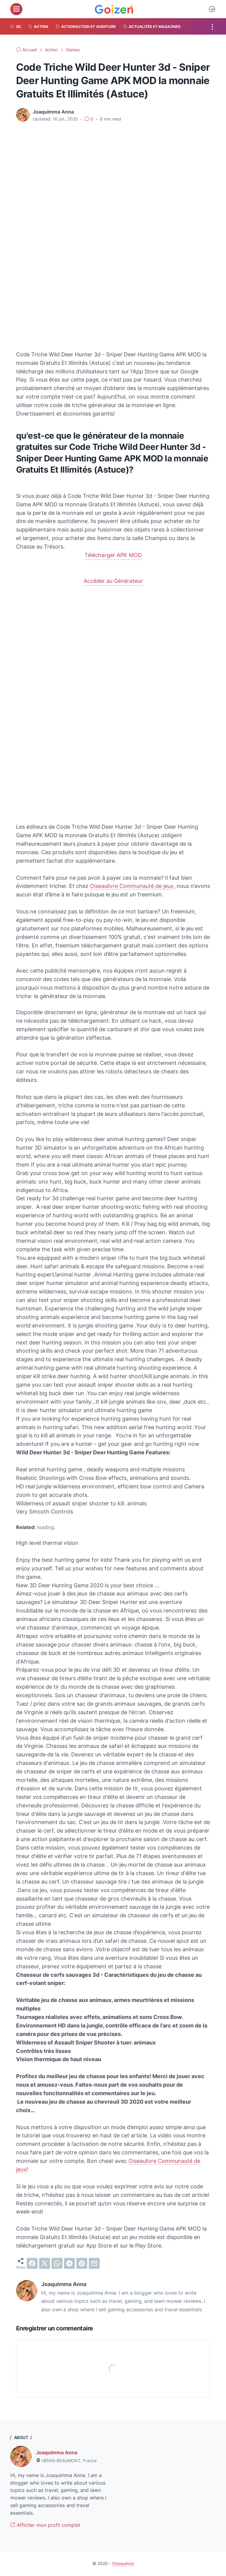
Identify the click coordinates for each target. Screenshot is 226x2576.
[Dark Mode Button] (212, 9)
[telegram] (69, 2263)
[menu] (16, 9)
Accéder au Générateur (113, 581)
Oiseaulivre (123, 2563)
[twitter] (44, 2263)
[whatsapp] (57, 2263)
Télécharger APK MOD (113, 555)
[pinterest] (81, 2263)
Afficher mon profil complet (45, 2525)
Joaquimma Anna (56, 2452)
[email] (94, 2263)
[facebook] (32, 2263)
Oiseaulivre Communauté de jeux (132, 886)
